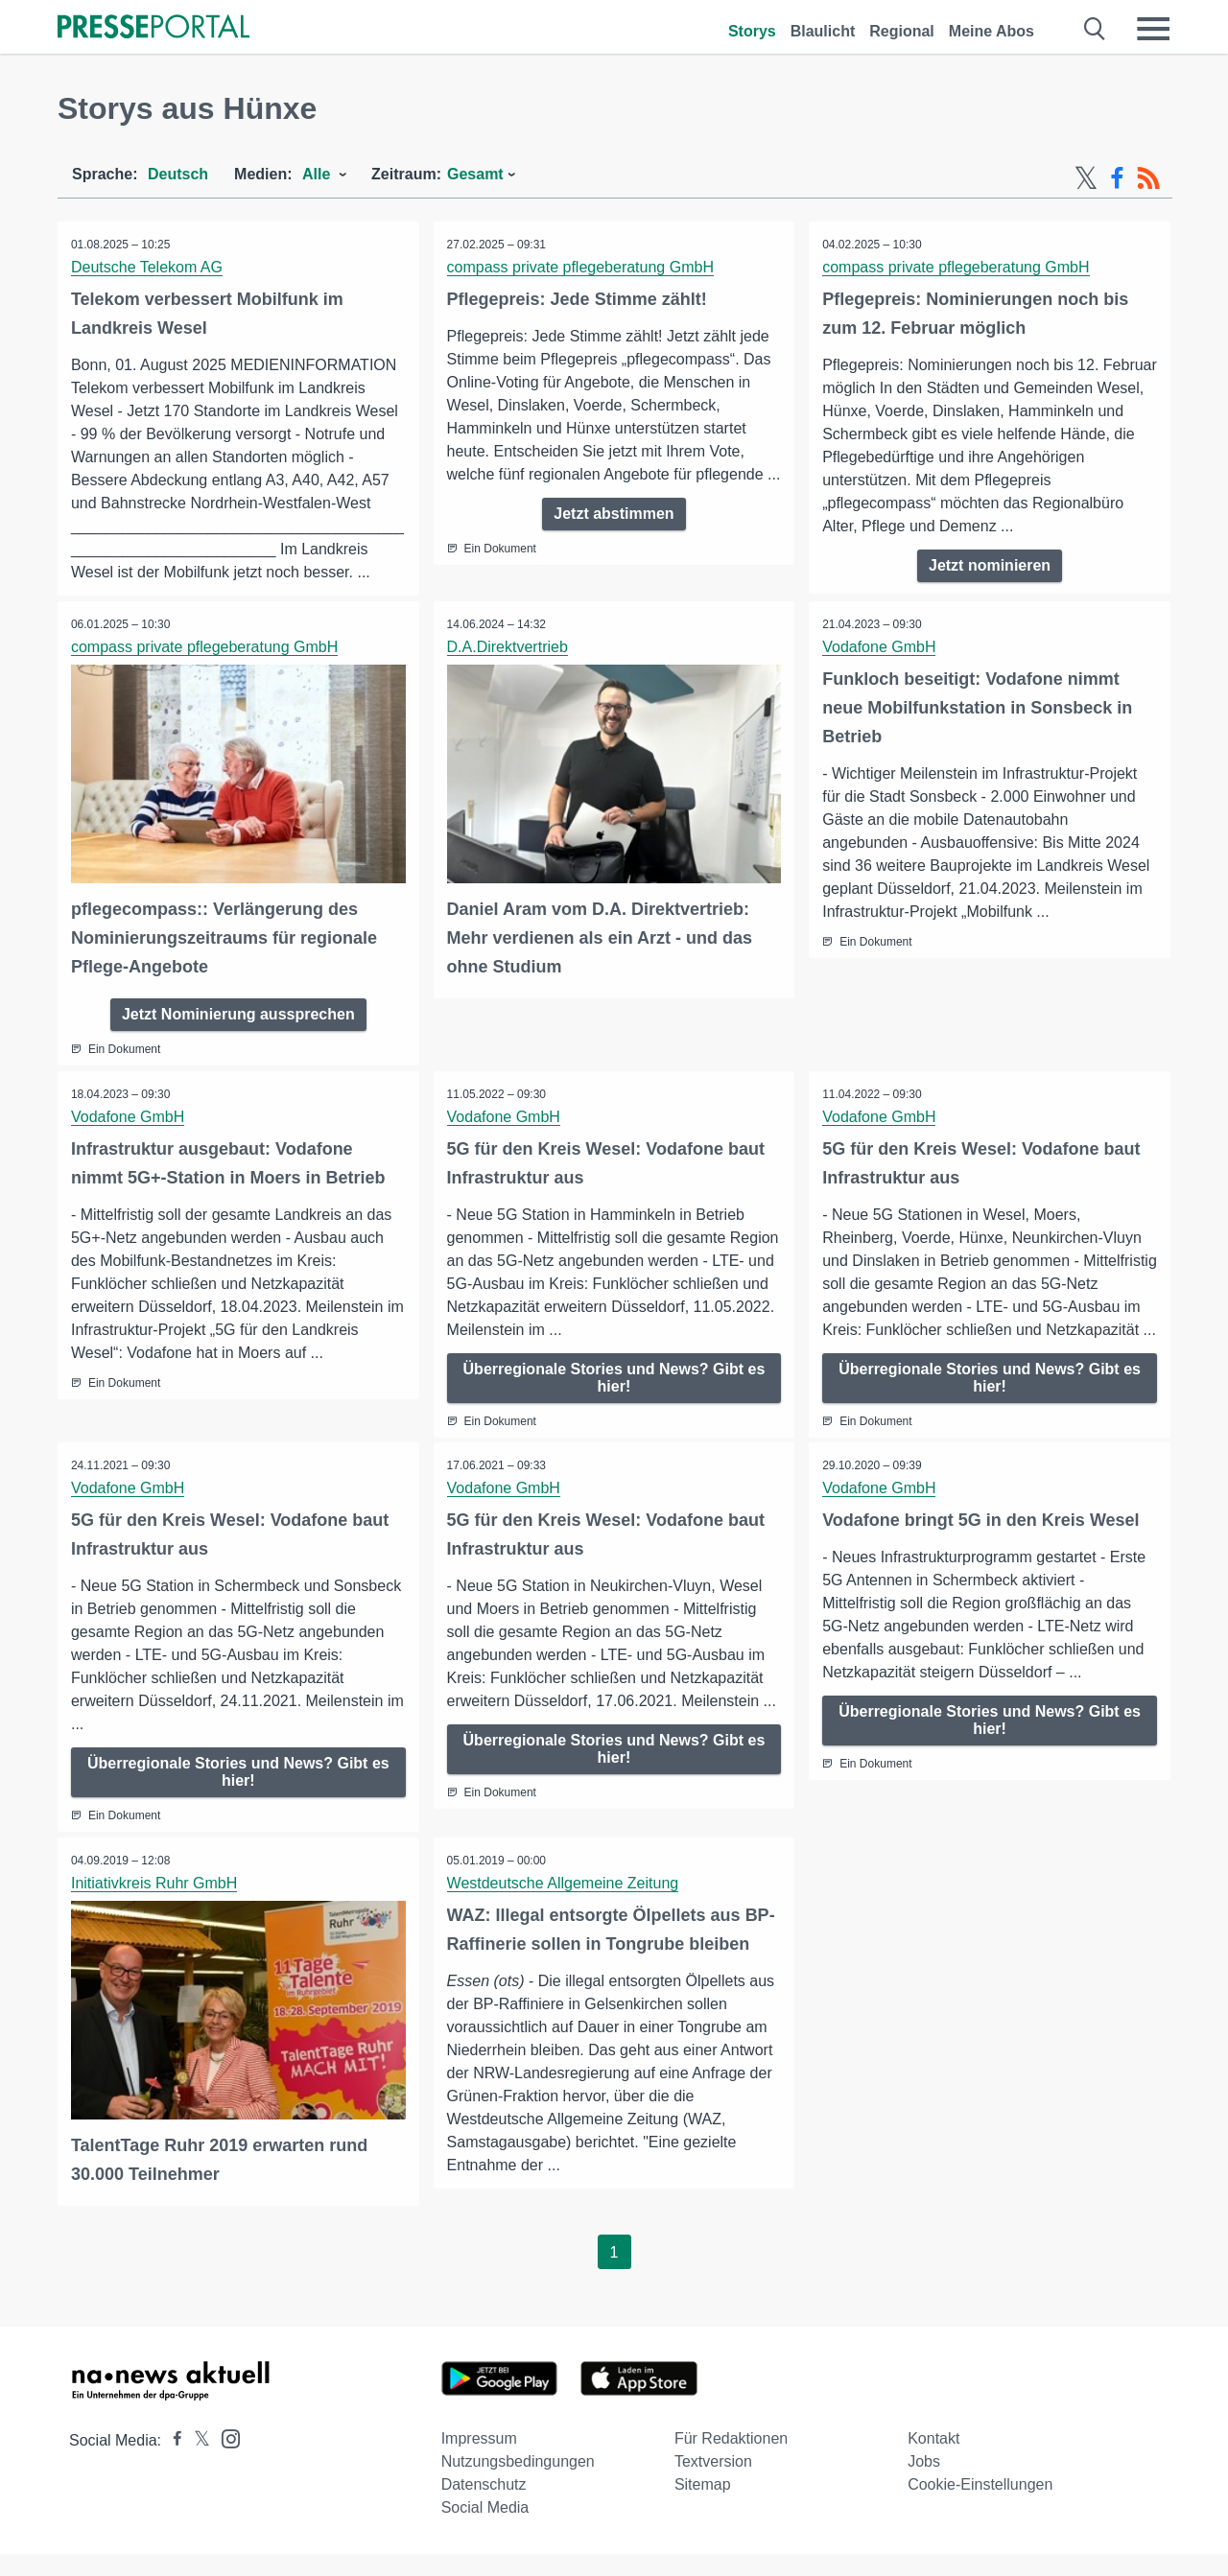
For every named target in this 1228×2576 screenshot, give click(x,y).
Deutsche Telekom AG (148, 267)
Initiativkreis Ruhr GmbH (155, 1906)
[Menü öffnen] (1153, 28)
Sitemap (702, 2506)
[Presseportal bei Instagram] (225, 2459)
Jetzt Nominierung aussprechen (238, 1013)
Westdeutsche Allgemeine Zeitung (564, 1906)
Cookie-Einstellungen (980, 2506)
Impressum (479, 2460)
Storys (752, 31)
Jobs (924, 2483)
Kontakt (933, 2460)
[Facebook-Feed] (1117, 178)
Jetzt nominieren (990, 565)
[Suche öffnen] (1095, 28)
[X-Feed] (1086, 178)
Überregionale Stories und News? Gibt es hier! (614, 1376)
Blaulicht (823, 31)
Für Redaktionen (731, 2460)
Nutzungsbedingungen (518, 2483)
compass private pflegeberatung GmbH (581, 267)
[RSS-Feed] (1148, 178)
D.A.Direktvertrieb (508, 647)
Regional (901, 31)
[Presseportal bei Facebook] (171, 2462)
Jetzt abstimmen (613, 536)
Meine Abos (991, 31)
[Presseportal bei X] (196, 2462)
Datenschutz (484, 2506)
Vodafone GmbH (879, 647)
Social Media (485, 2529)
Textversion (713, 2483)
